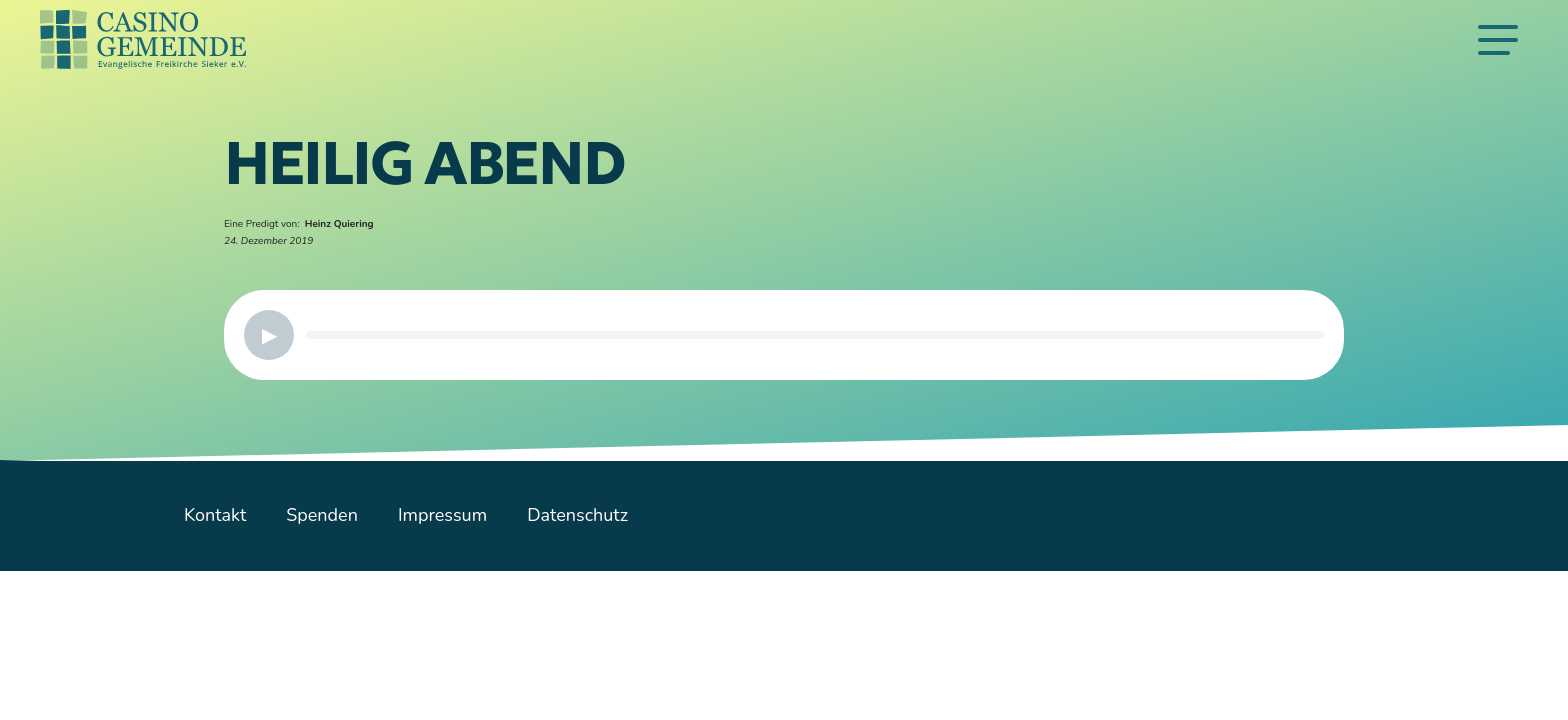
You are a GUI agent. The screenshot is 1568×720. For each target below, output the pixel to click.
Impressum (442, 515)
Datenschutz (577, 515)
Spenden (322, 515)
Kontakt (215, 515)
